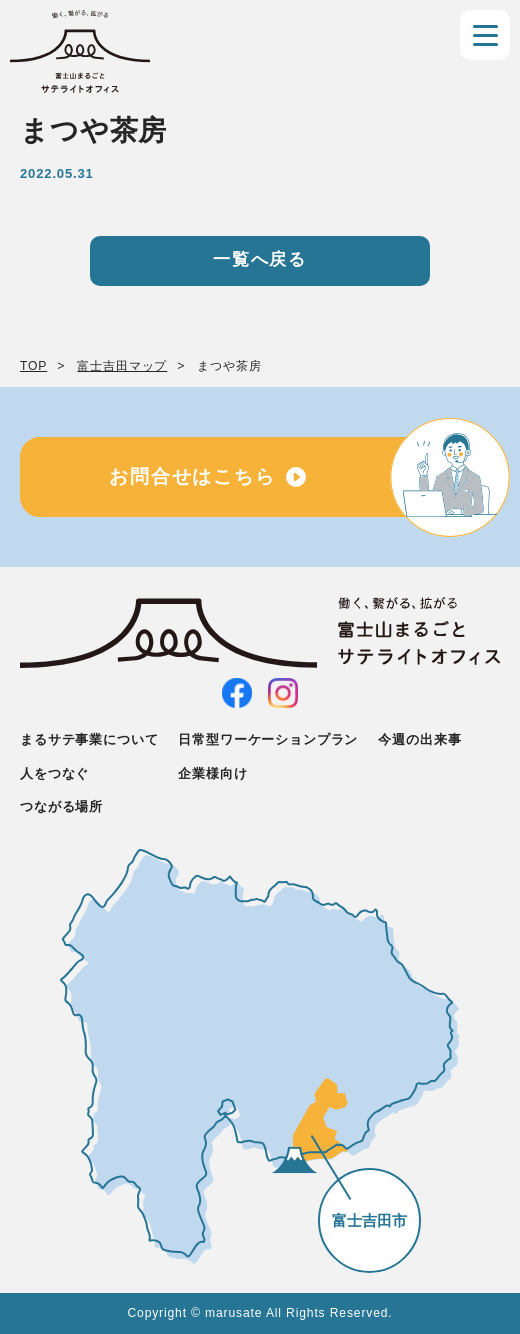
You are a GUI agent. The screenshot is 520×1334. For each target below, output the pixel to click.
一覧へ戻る (259, 259)
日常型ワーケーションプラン (268, 739)
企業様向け (212, 773)
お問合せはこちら (192, 476)
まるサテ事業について (89, 739)
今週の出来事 (419, 739)
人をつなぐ (54, 773)
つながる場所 (61, 806)
